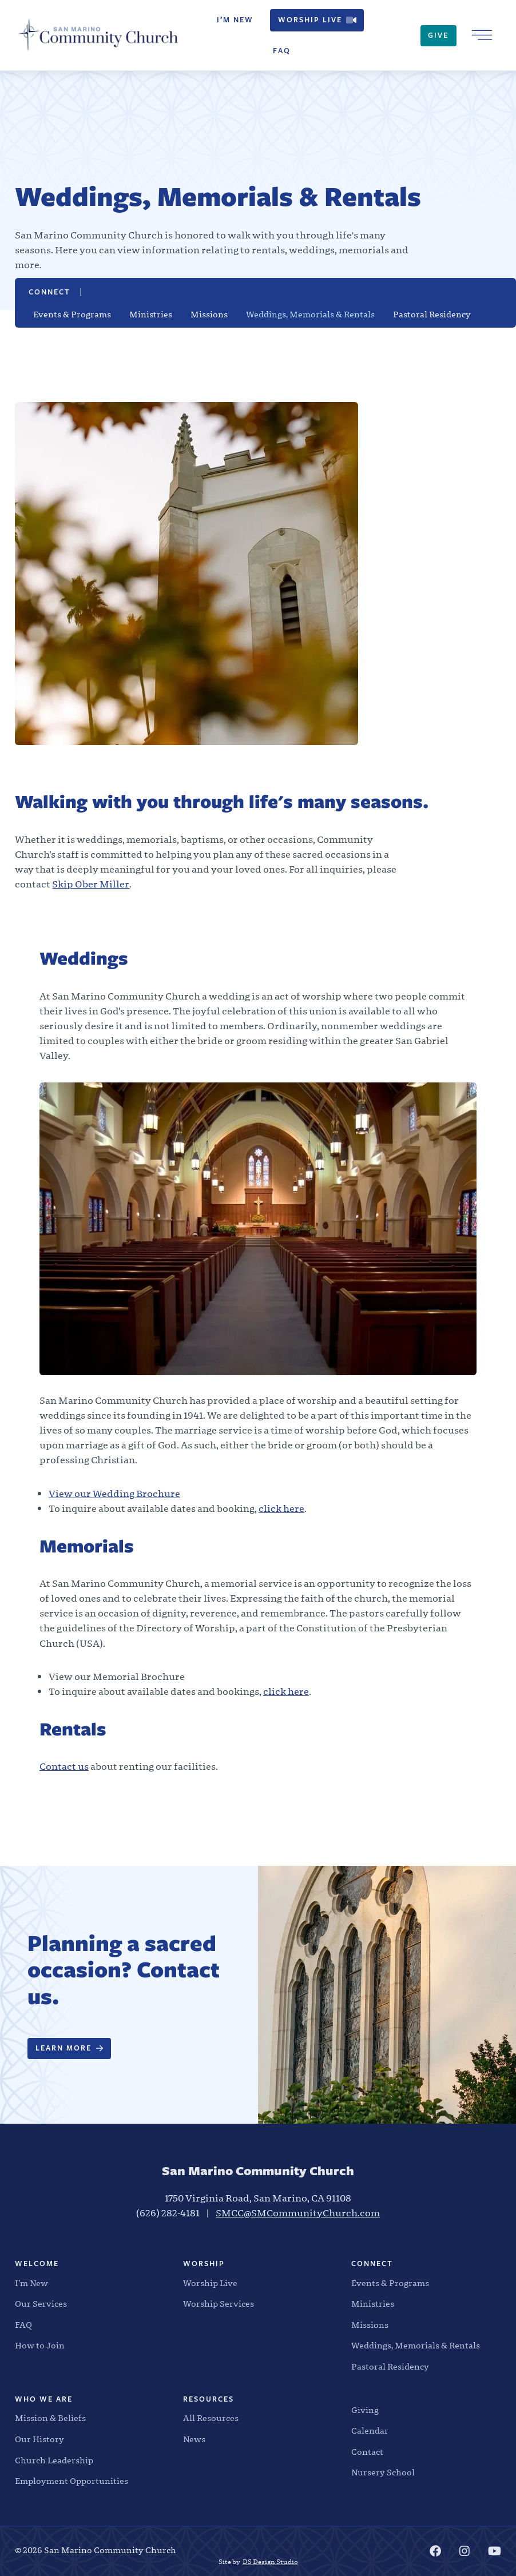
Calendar (369, 2431)
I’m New (235, 20)
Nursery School (383, 2473)
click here (281, 1509)
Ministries (150, 315)
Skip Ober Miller (90, 884)
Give (438, 35)
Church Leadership (54, 2461)
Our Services (41, 2304)
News (194, 2440)
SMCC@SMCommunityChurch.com (298, 2213)
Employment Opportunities (71, 2481)
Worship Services (218, 2304)
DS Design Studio (270, 2562)
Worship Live (317, 20)
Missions (209, 315)
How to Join (40, 2346)
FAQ (282, 50)
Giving (365, 2410)
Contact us (64, 1766)
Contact (367, 2452)
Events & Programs (72, 315)
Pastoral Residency (432, 315)
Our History (39, 2440)
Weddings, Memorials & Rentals (310, 315)
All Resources (211, 2418)
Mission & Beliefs (50, 2418)
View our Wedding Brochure (114, 1494)
